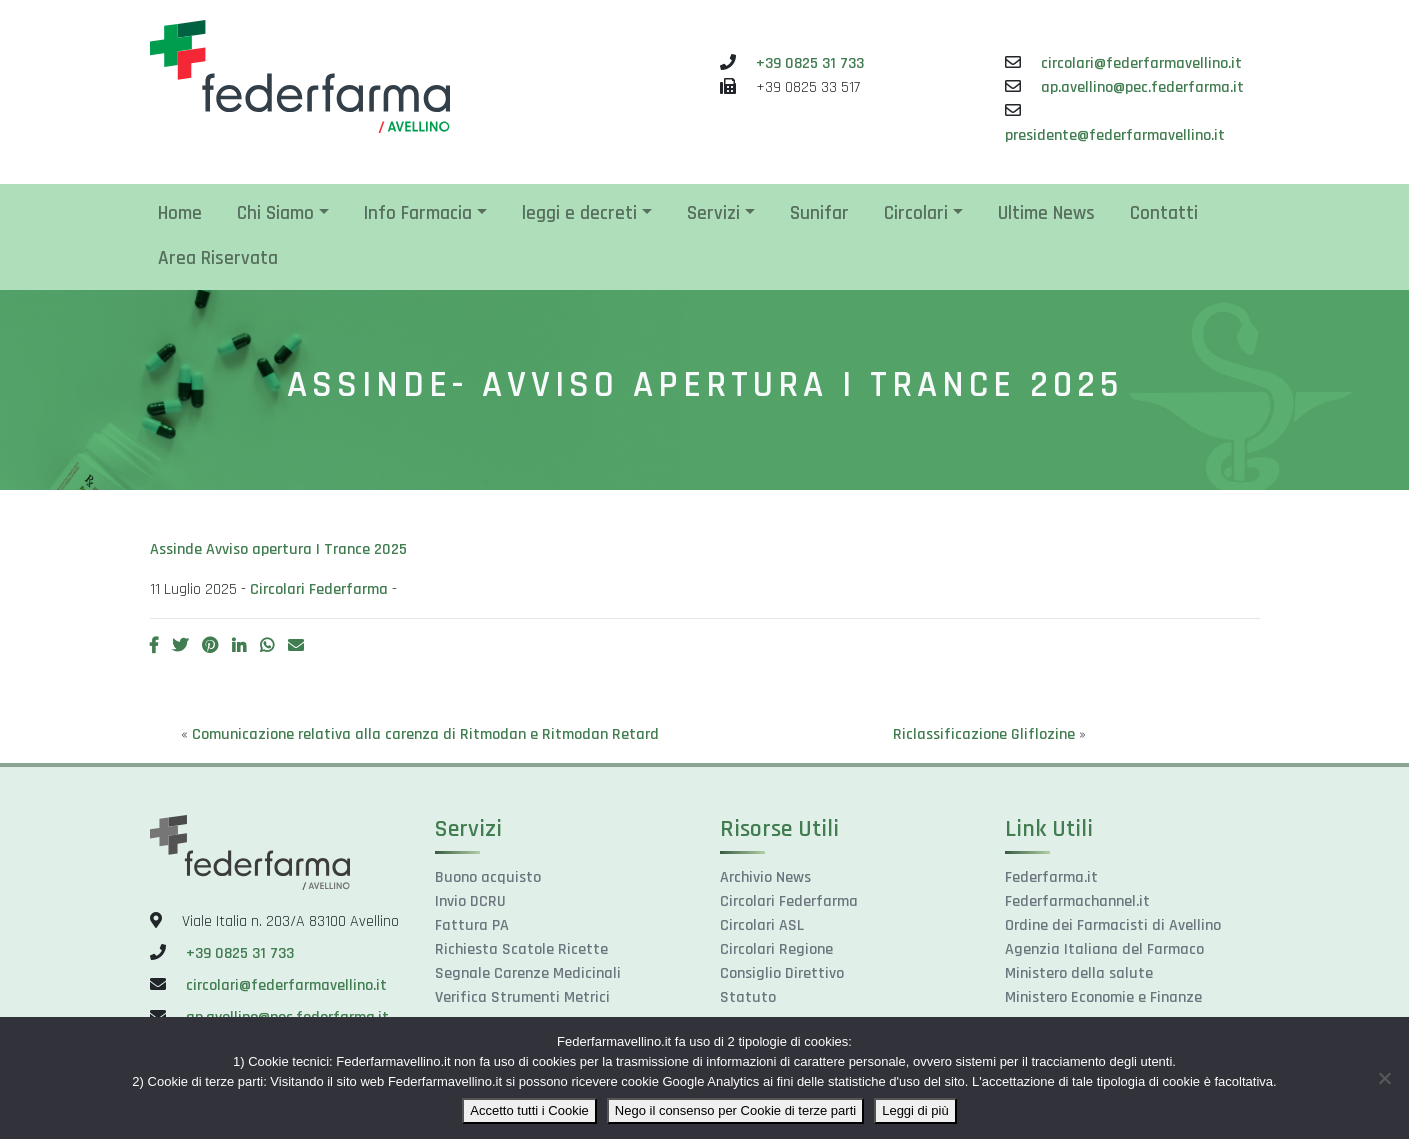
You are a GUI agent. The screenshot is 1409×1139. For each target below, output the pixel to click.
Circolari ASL (762, 925)
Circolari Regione (776, 949)
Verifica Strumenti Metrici (522, 997)
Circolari (916, 213)
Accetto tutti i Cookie (529, 1110)
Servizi (713, 213)
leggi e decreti (579, 213)
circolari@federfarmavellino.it (1141, 63)
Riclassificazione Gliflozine (984, 734)
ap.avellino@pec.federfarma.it (1142, 87)
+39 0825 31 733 (810, 63)
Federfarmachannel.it (1077, 901)
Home (180, 213)
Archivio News (765, 877)
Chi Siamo (275, 213)
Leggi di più (915, 1110)
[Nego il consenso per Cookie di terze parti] (1384, 1078)
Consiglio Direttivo (782, 973)
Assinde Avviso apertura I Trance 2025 (278, 549)
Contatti (1164, 213)
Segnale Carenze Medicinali (528, 973)
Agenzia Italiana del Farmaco (1104, 949)
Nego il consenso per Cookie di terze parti (735, 1110)
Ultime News (1046, 213)
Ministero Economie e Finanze (1103, 997)
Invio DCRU (470, 901)
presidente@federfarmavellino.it (1115, 135)
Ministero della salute (1079, 973)
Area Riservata (218, 258)
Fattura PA (472, 925)
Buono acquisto (488, 877)
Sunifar (819, 213)
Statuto (748, 997)
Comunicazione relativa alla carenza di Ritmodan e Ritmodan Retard (425, 734)
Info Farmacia (418, 213)
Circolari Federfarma (319, 589)
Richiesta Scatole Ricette (521, 949)
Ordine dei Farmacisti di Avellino (1113, 925)
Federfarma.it (1051, 877)
